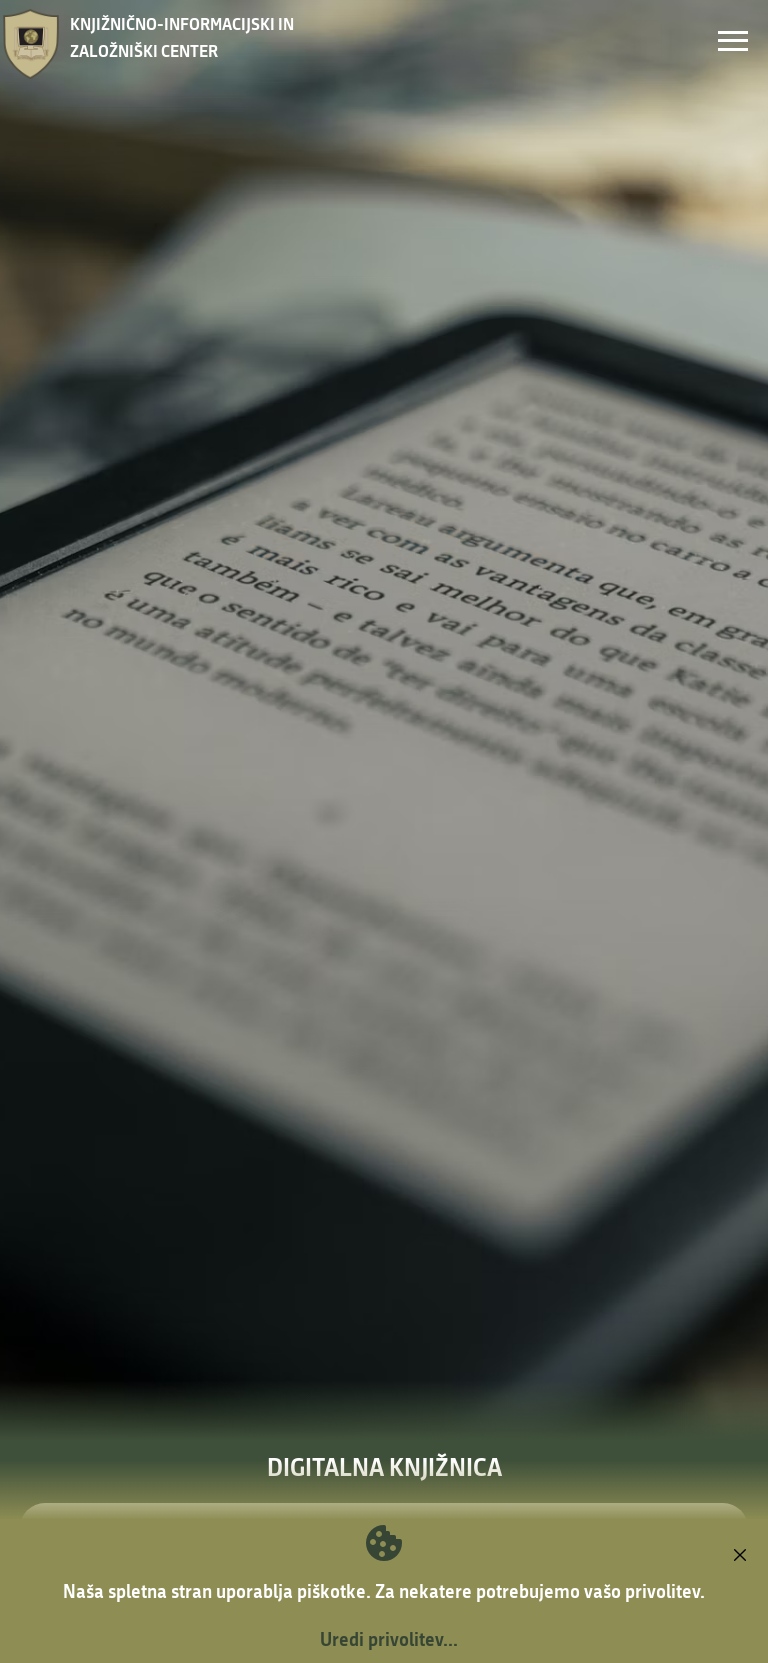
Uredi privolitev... (389, 1639)
